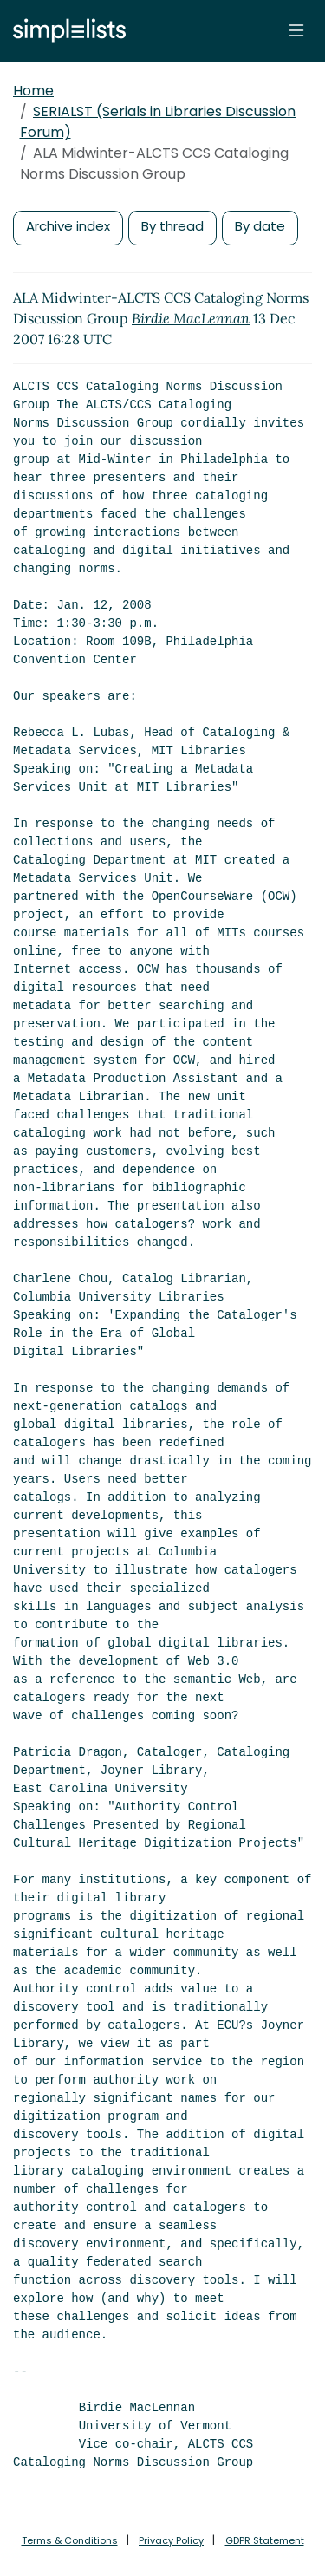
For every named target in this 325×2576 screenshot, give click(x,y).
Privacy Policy (171, 2540)
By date (260, 226)
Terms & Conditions (70, 2540)
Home (33, 91)
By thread (172, 226)
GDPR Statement (264, 2540)
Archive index (68, 226)
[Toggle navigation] (296, 30)
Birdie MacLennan (191, 318)
